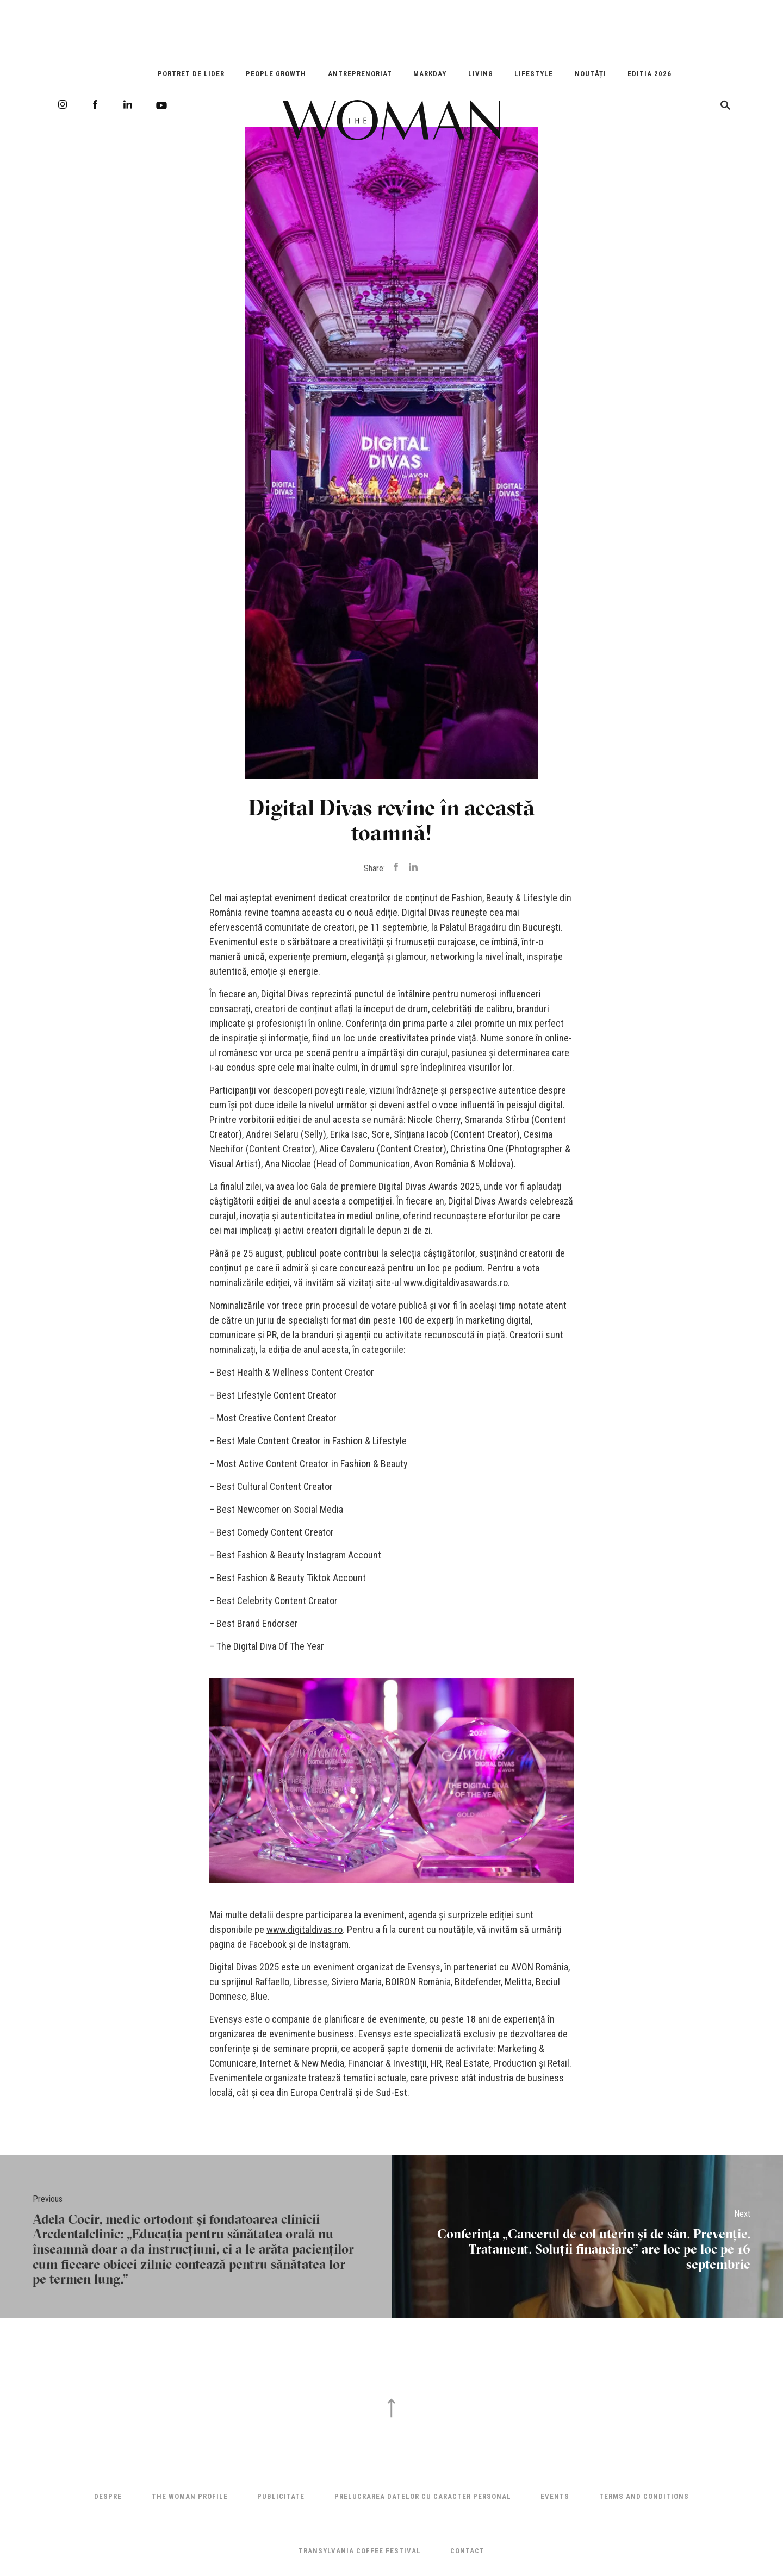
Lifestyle (533, 74)
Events (554, 2496)
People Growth (276, 74)
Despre (108, 2496)
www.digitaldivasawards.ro (455, 1282)
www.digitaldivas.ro (304, 1929)
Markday (429, 74)
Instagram (62, 104)
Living (480, 74)
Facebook (95, 104)
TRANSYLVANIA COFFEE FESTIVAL (360, 2551)
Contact (467, 2551)
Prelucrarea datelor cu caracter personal (422, 2496)
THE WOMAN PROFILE (190, 2496)
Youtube (161, 105)
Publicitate (280, 2496)
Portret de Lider (191, 74)
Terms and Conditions (644, 2496)
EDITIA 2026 (649, 74)
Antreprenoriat (360, 74)
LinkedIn (128, 104)
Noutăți (590, 74)
